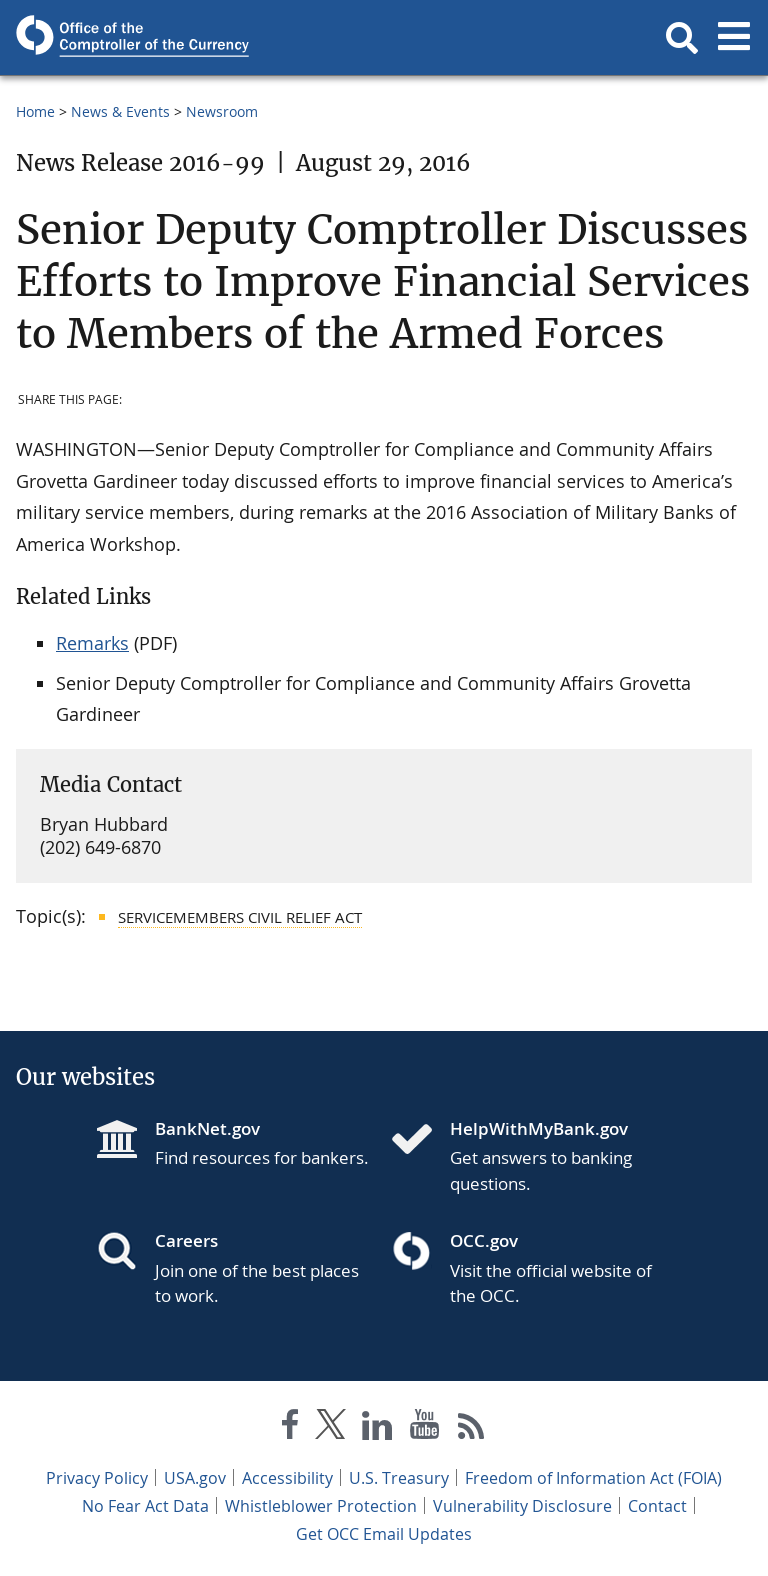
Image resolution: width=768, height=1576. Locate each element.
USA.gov (195, 1478)
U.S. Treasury (399, 1478)
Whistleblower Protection (321, 1506)
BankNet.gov (207, 1128)
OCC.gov (484, 1240)
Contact (657, 1506)
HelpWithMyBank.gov (539, 1128)
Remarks (92, 643)
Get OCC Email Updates (384, 1534)
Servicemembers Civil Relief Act (240, 917)
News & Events (120, 111)
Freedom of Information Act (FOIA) (593, 1478)
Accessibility (287, 1478)
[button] (682, 38)
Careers (186, 1240)
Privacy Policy (97, 1478)
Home (35, 111)
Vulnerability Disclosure (522, 1506)
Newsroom (222, 111)
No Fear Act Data (145, 1506)
